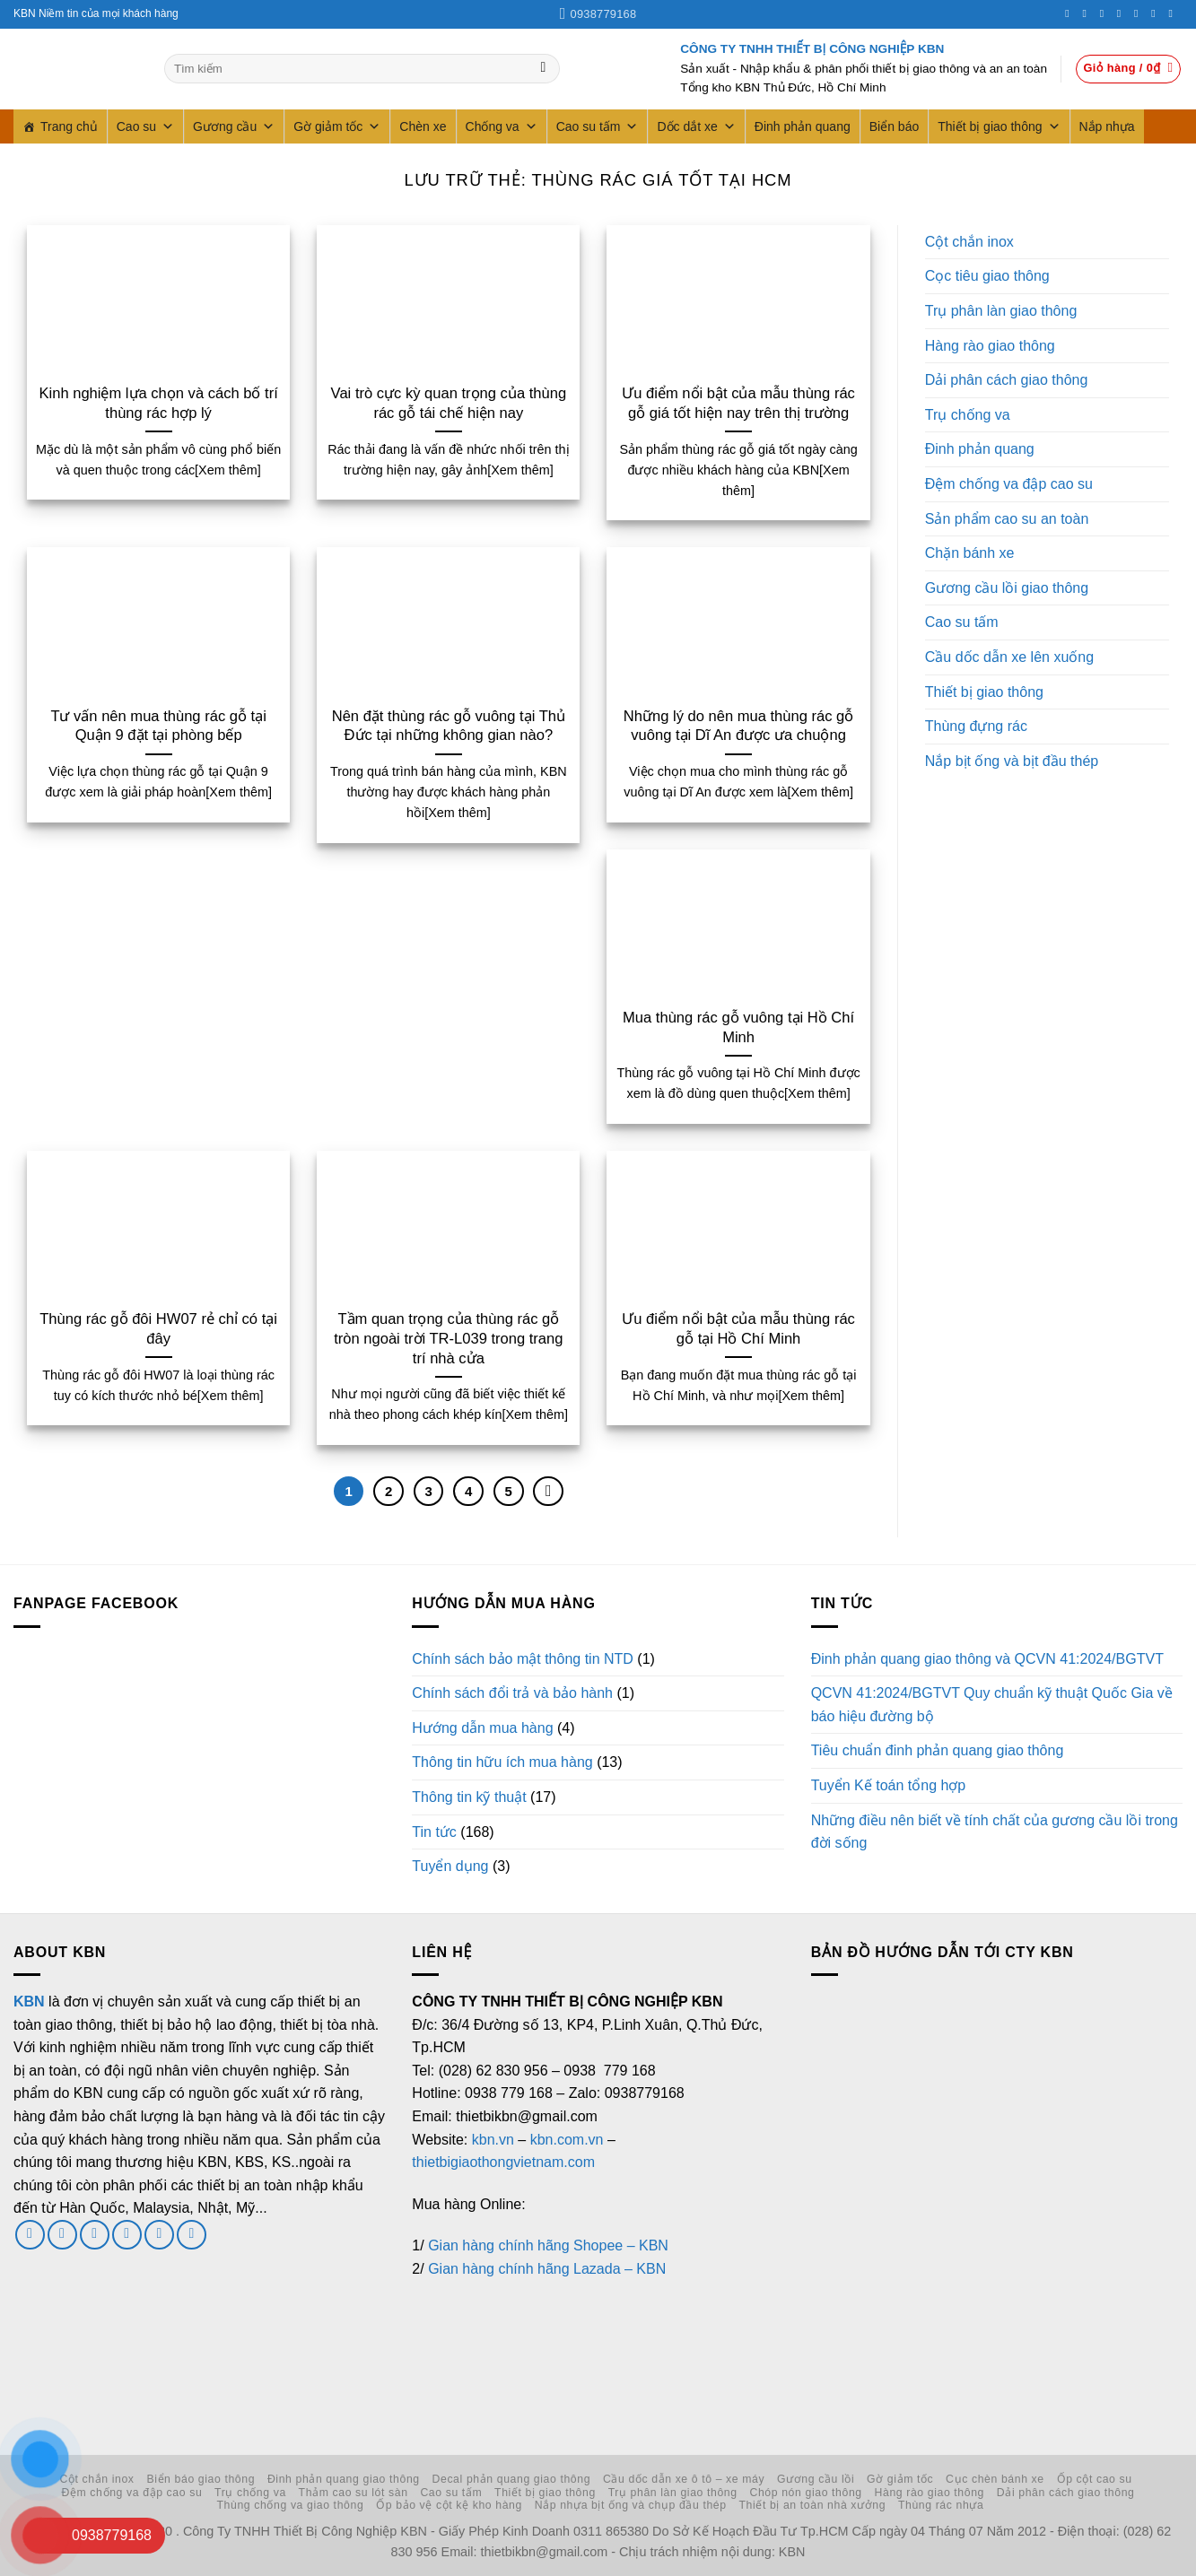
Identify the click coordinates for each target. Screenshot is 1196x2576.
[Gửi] (543, 69)
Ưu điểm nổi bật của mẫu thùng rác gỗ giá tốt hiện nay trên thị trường (738, 403)
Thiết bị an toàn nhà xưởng (812, 2505)
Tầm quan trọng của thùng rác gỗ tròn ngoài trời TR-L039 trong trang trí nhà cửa (448, 1338)
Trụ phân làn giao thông (1001, 310)
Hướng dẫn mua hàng (482, 1728)
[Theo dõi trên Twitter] (1105, 13)
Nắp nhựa (1107, 126)
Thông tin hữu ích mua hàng (502, 1762)
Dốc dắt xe (696, 126)
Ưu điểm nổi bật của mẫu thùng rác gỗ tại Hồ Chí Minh (738, 1328)
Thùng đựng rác (976, 726)
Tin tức (434, 1832)
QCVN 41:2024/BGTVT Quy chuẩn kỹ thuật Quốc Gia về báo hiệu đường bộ (992, 1704)
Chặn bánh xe (970, 553)
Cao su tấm (597, 126)
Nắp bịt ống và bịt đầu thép (1011, 761)
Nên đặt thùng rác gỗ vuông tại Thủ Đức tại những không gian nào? (448, 726)
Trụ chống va (967, 414)
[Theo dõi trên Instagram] (1087, 13)
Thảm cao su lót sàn (353, 2492)
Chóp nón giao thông (806, 2492)
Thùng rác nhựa (940, 2505)
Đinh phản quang (803, 126)
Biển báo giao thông (200, 2479)
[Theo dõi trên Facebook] (1070, 13)
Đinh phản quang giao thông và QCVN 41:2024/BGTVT (987, 1659)
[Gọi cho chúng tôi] (1122, 13)
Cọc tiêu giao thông (987, 275)
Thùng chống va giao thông (290, 2505)
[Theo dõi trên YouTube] (1173, 13)
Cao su (145, 126)
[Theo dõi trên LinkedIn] (1156, 13)
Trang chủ (69, 126)
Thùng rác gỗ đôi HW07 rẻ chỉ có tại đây (158, 1328)
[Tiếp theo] (548, 1491)
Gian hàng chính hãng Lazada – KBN (547, 2268)
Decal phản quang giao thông (511, 2479)
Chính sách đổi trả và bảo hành (512, 1693)
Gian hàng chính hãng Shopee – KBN (548, 2245)
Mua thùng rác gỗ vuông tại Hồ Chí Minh (738, 1027)
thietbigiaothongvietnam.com (503, 2162)
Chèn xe (422, 126)
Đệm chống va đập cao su (1009, 484)
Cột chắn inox (969, 241)
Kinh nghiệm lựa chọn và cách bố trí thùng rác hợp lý (158, 403)
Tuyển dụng (450, 1866)
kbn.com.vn (567, 2139)
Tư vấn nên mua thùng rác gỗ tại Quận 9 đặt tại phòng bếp (158, 726)
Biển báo (894, 126)
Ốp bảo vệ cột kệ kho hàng (449, 2505)
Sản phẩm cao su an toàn (1007, 519)
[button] (1129, 69)
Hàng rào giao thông (990, 345)
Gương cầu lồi (815, 2479)
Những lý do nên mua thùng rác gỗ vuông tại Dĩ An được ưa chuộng (739, 726)
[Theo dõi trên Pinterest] (1139, 13)
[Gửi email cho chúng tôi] (94, 2235)
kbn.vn (493, 2139)
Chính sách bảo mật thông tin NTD (522, 1659)
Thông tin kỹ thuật (469, 1797)
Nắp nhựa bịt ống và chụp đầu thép (631, 2505)
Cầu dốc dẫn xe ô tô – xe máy (683, 2479)
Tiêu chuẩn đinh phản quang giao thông (937, 1750)
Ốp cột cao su (1094, 2479)
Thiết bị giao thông (999, 126)
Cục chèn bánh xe (995, 2479)
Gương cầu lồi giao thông (1006, 588)
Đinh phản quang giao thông (343, 2479)
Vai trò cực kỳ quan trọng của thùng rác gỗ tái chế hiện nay (448, 403)
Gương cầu (234, 126)
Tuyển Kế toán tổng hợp (888, 1785)
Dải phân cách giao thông (1006, 379)
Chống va (501, 126)
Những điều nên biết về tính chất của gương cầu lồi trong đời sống (994, 1832)
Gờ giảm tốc (336, 126)
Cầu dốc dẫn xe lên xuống (1009, 657)
